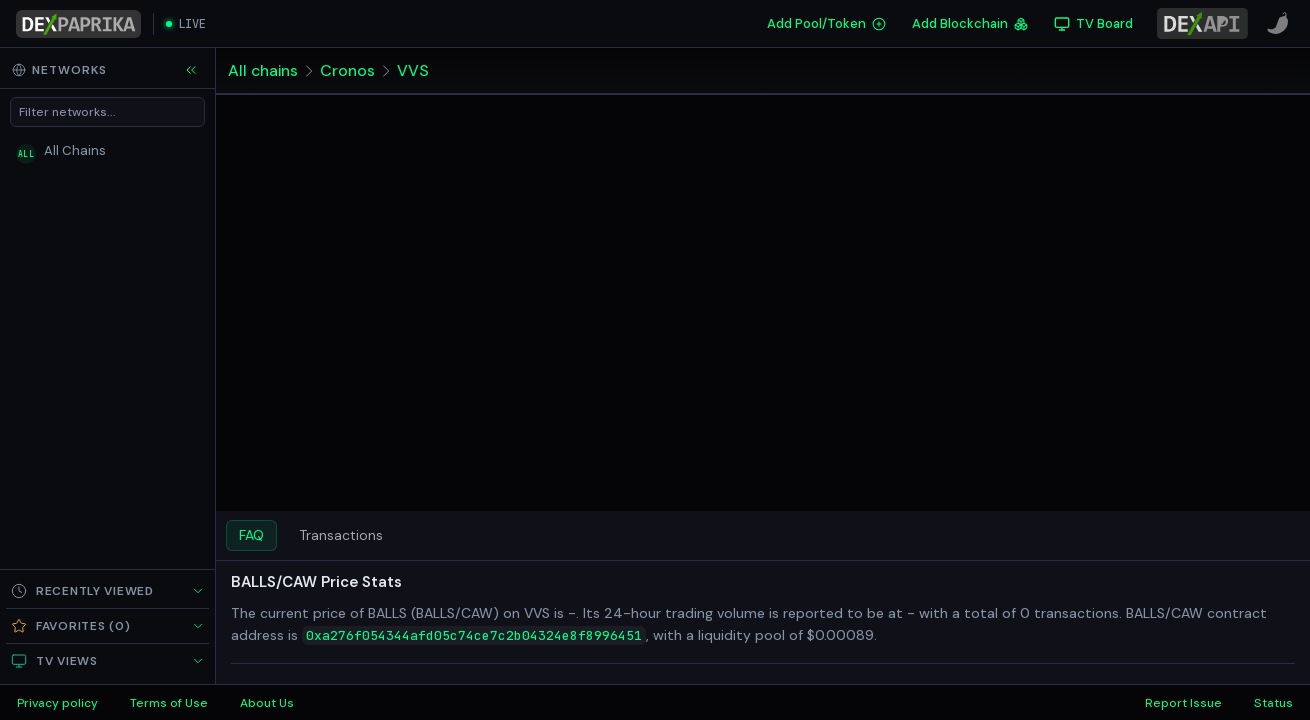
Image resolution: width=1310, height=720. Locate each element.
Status (1273, 703)
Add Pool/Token (826, 23)
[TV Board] (1093, 24)
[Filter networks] (107, 112)
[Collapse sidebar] (191, 70)
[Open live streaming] (186, 24)
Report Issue (1183, 703)
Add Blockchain (970, 23)
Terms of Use (169, 703)
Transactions (341, 535)
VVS (414, 70)
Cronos (348, 70)
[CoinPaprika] (1278, 24)
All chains (263, 70)
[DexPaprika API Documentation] (1202, 23)
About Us (267, 703)
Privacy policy (57, 703)
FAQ (251, 535)
